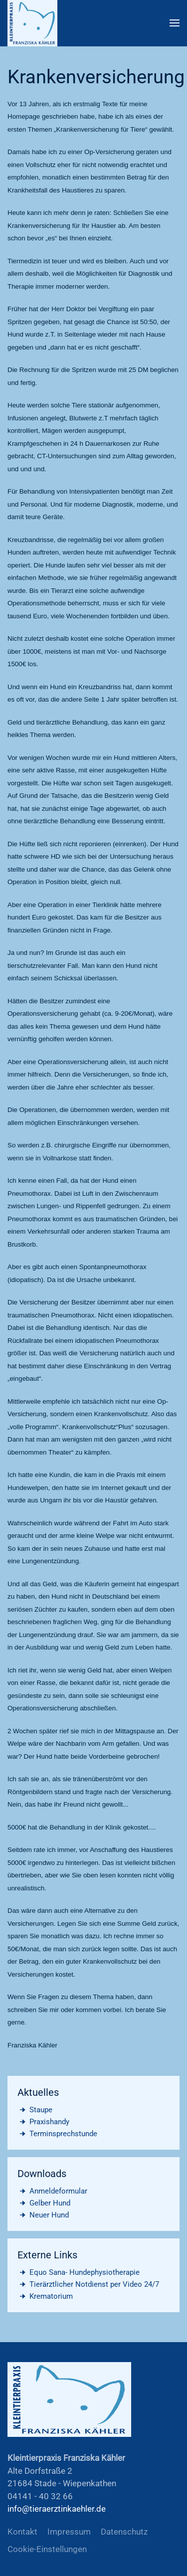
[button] (175, 23)
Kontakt (22, 2532)
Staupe (34, 2110)
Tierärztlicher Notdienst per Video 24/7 (88, 2284)
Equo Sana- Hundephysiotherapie (78, 2272)
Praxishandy (43, 2122)
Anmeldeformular (52, 2191)
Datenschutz (124, 2532)
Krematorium (45, 2296)
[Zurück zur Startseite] (32, 23)
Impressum (69, 2532)
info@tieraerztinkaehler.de (56, 2509)
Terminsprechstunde (57, 2134)
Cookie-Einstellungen (47, 2549)
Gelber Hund (43, 2203)
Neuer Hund (43, 2215)
